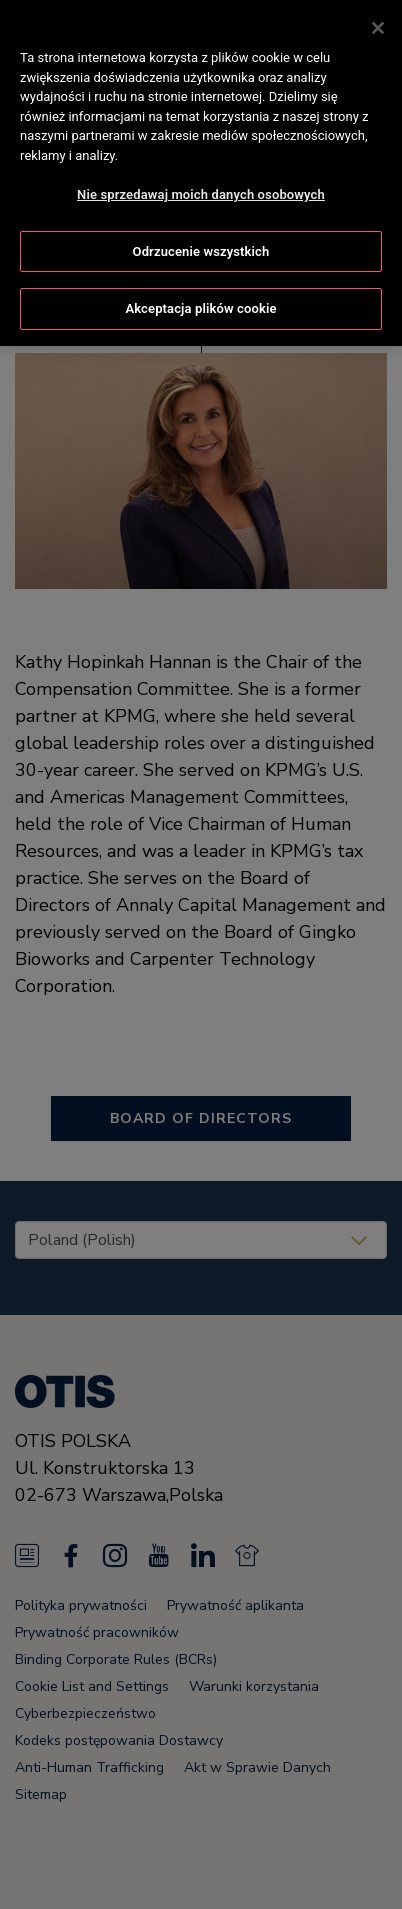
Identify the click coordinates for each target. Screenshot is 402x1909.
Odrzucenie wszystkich (201, 248)
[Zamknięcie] (378, 25)
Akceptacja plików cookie (200, 305)
